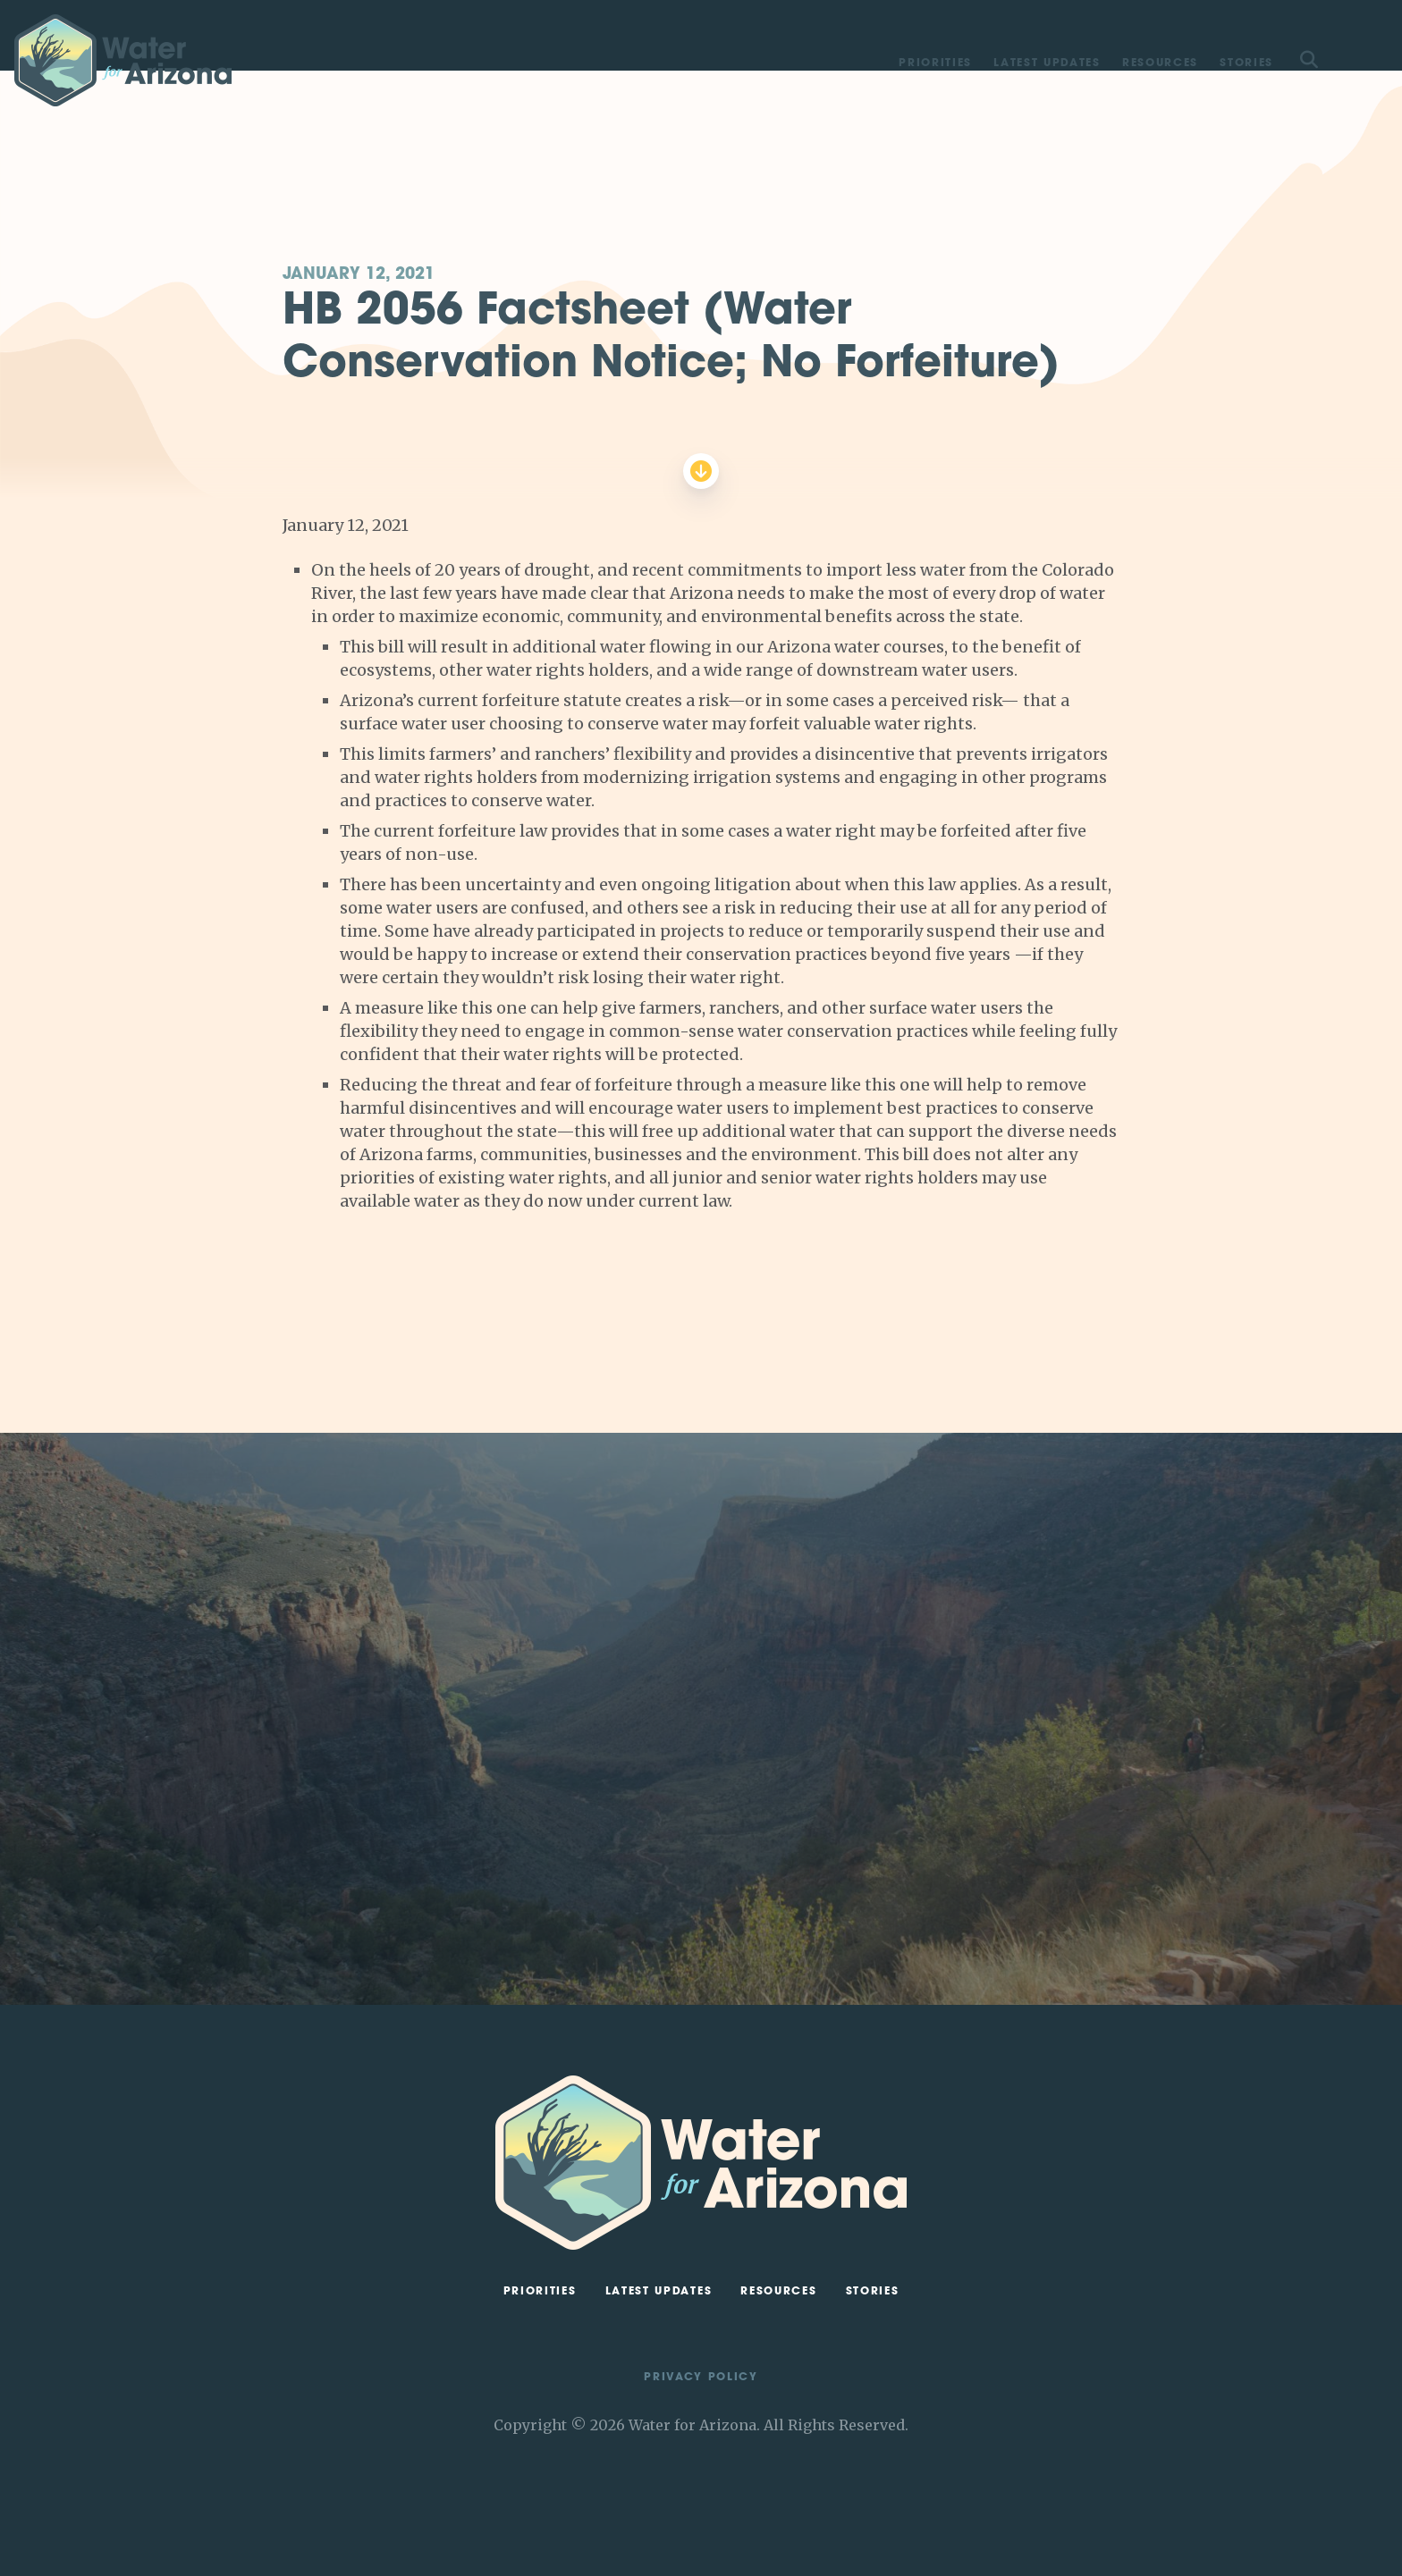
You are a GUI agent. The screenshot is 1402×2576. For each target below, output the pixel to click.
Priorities (935, 63)
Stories (1246, 63)
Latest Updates (1047, 63)
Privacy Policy (701, 2377)
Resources (1160, 63)
